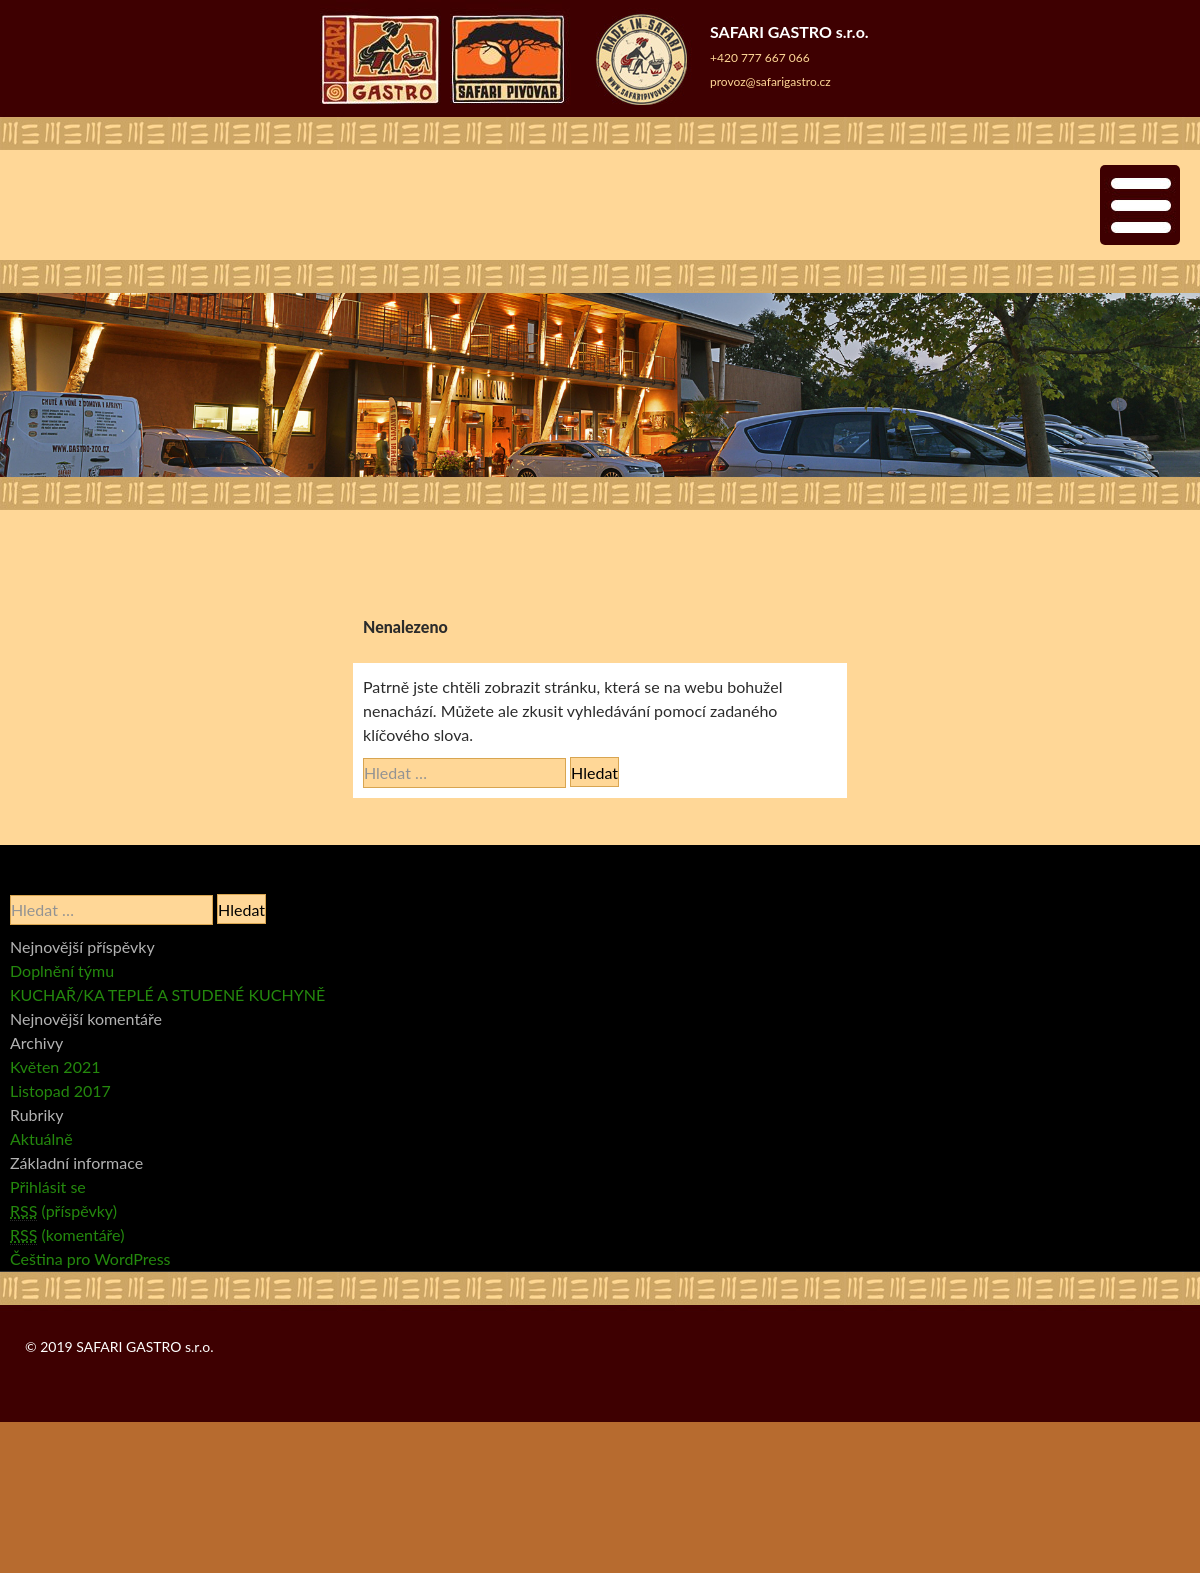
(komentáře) (67, 1235)
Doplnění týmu (62, 970)
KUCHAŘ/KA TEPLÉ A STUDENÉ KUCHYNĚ (167, 994)
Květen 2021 (55, 1066)
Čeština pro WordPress (90, 1258)
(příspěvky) (63, 1211)
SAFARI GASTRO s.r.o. (144, 1346)
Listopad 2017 (60, 1090)
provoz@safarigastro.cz (770, 81)
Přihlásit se (48, 1186)
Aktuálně (41, 1138)
